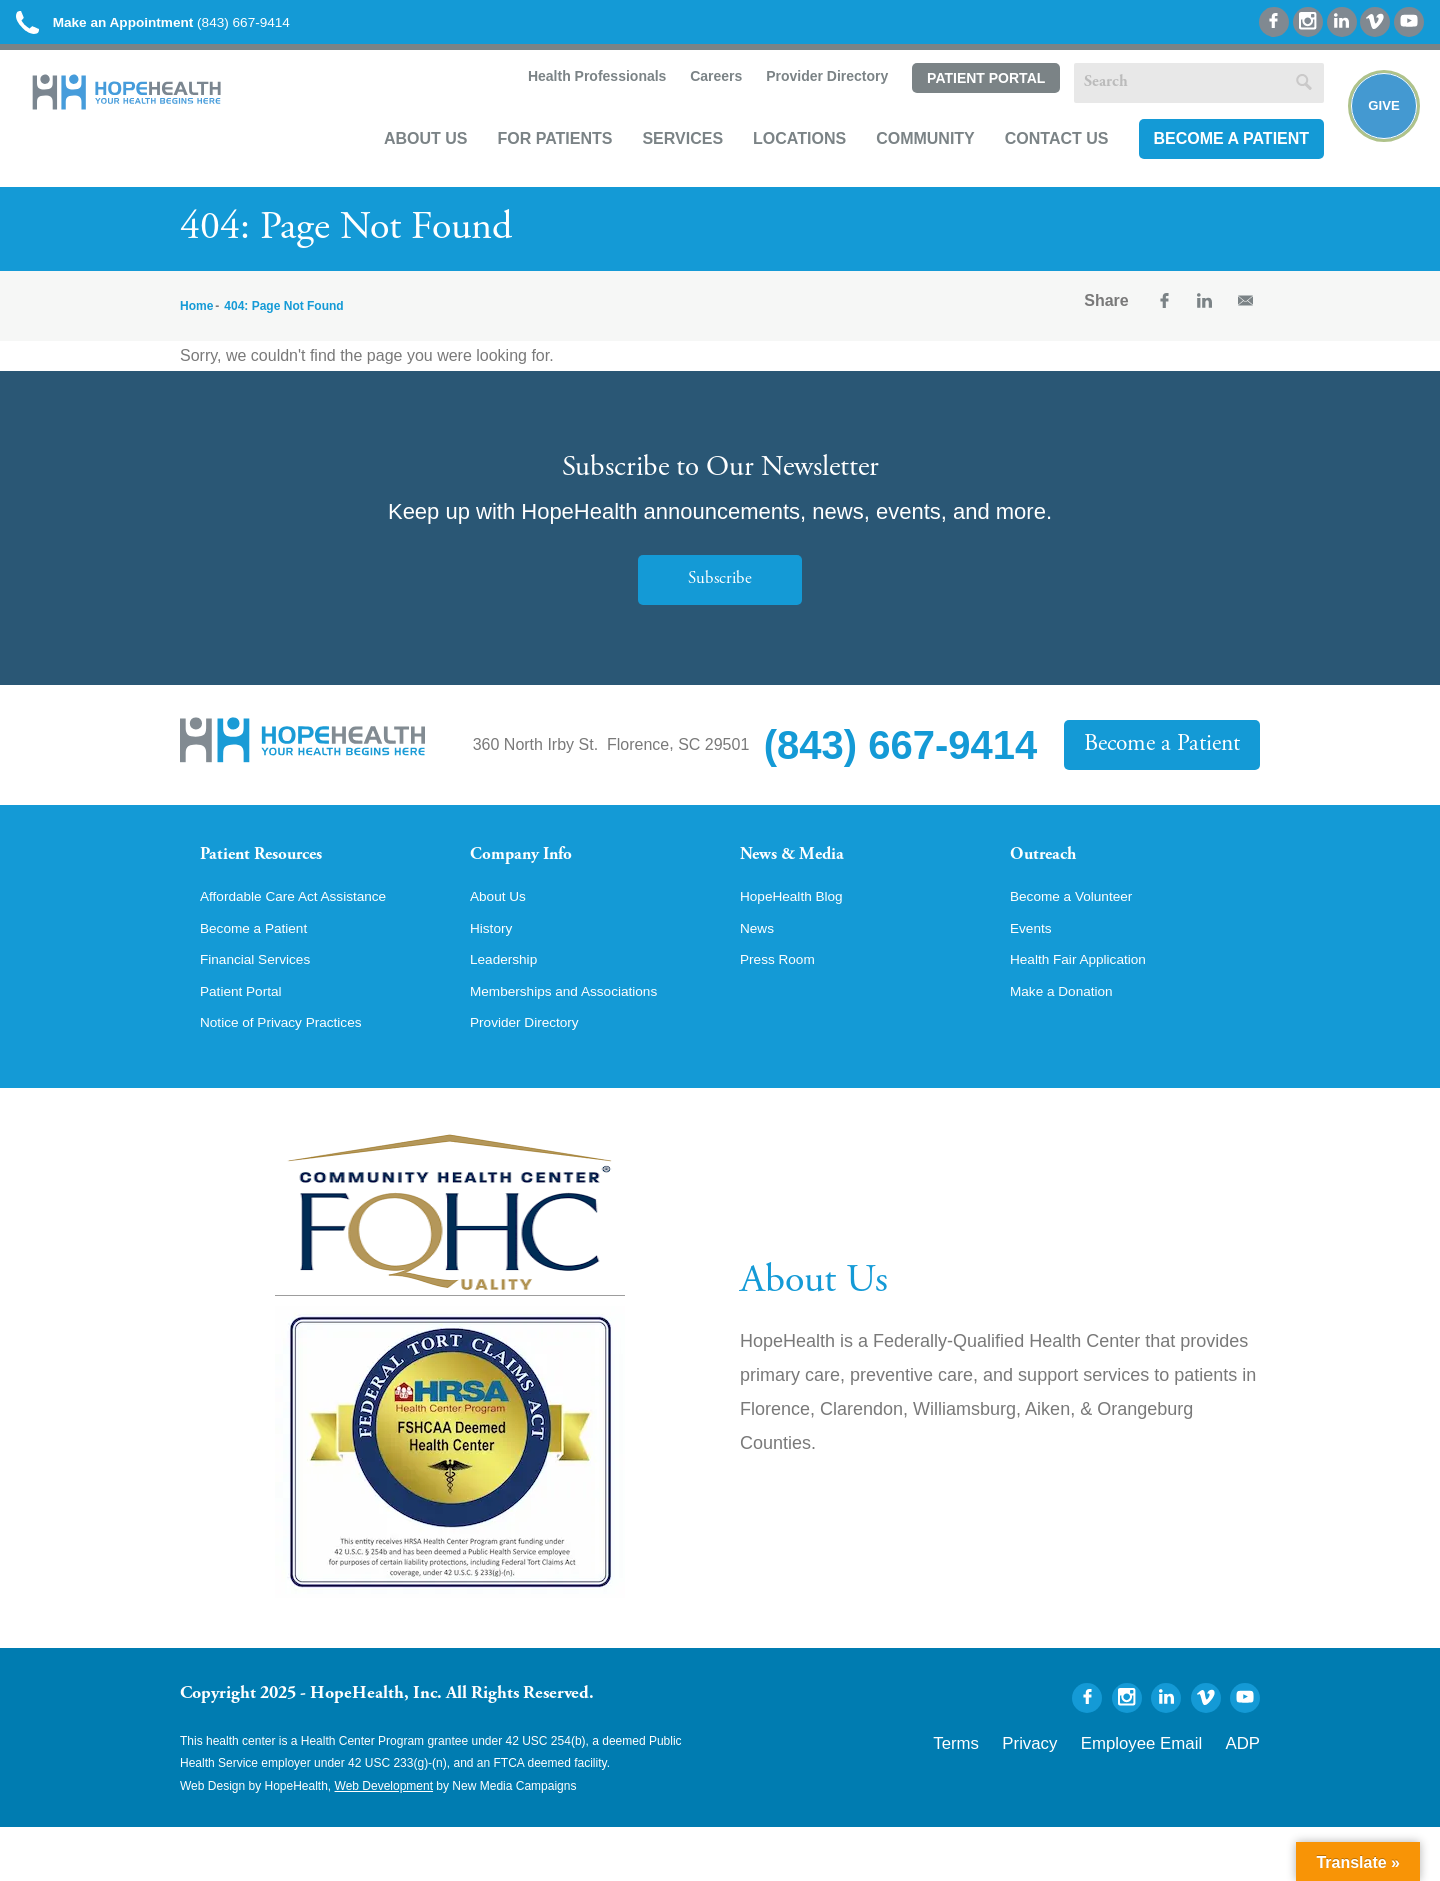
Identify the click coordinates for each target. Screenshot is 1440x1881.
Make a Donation (1070, 1042)
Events (1034, 974)
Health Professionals (570, 106)
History (495, 974)
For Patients (530, 166)
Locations (775, 166)
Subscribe (720, 599)
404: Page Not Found (283, 326)
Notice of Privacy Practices (295, 1076)
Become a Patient (1207, 166)
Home (196, 326)
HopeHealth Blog (800, 940)
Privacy (1082, 1793)
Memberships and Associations (580, 1042)
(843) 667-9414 (198, 29)
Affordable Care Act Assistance (309, 940)
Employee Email (1168, 1793)
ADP (1247, 1793)
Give (1372, 136)
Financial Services (265, 1008)
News (760, 974)
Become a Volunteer (1082, 940)
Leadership (509, 1008)
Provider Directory (802, 106)
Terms (1023, 1793)
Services (658, 166)
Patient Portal (961, 107)
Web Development (384, 1840)
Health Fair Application (1090, 1008)
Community (901, 166)
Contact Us (1033, 166)
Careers (690, 106)
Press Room (784, 1008)
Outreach (1052, 878)
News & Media (805, 878)
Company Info (535, 878)
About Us (402, 166)
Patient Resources (278, 878)
